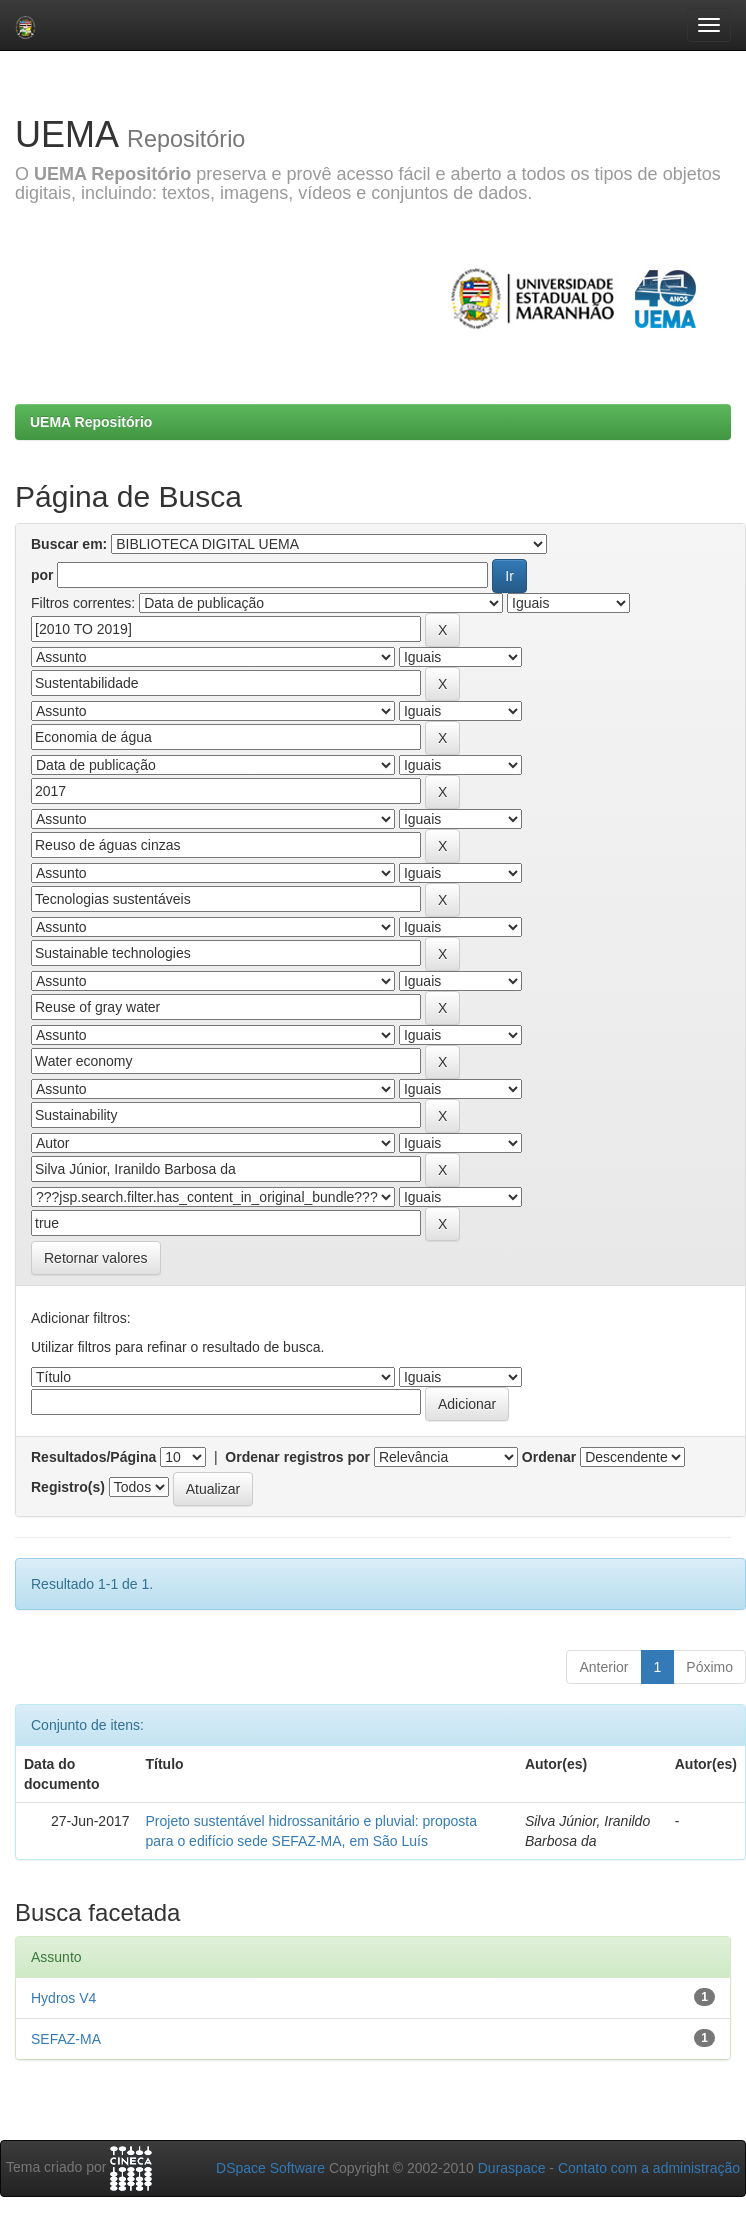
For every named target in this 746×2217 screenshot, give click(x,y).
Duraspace (512, 2168)
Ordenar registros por (297, 1457)
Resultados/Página (93, 1457)
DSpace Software (270, 2168)
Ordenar (549, 1457)
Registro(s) (68, 1487)
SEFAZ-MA (66, 2039)
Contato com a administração (649, 2168)
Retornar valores (96, 1258)
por (42, 575)
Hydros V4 (63, 1998)
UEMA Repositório (91, 422)
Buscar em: (69, 544)
